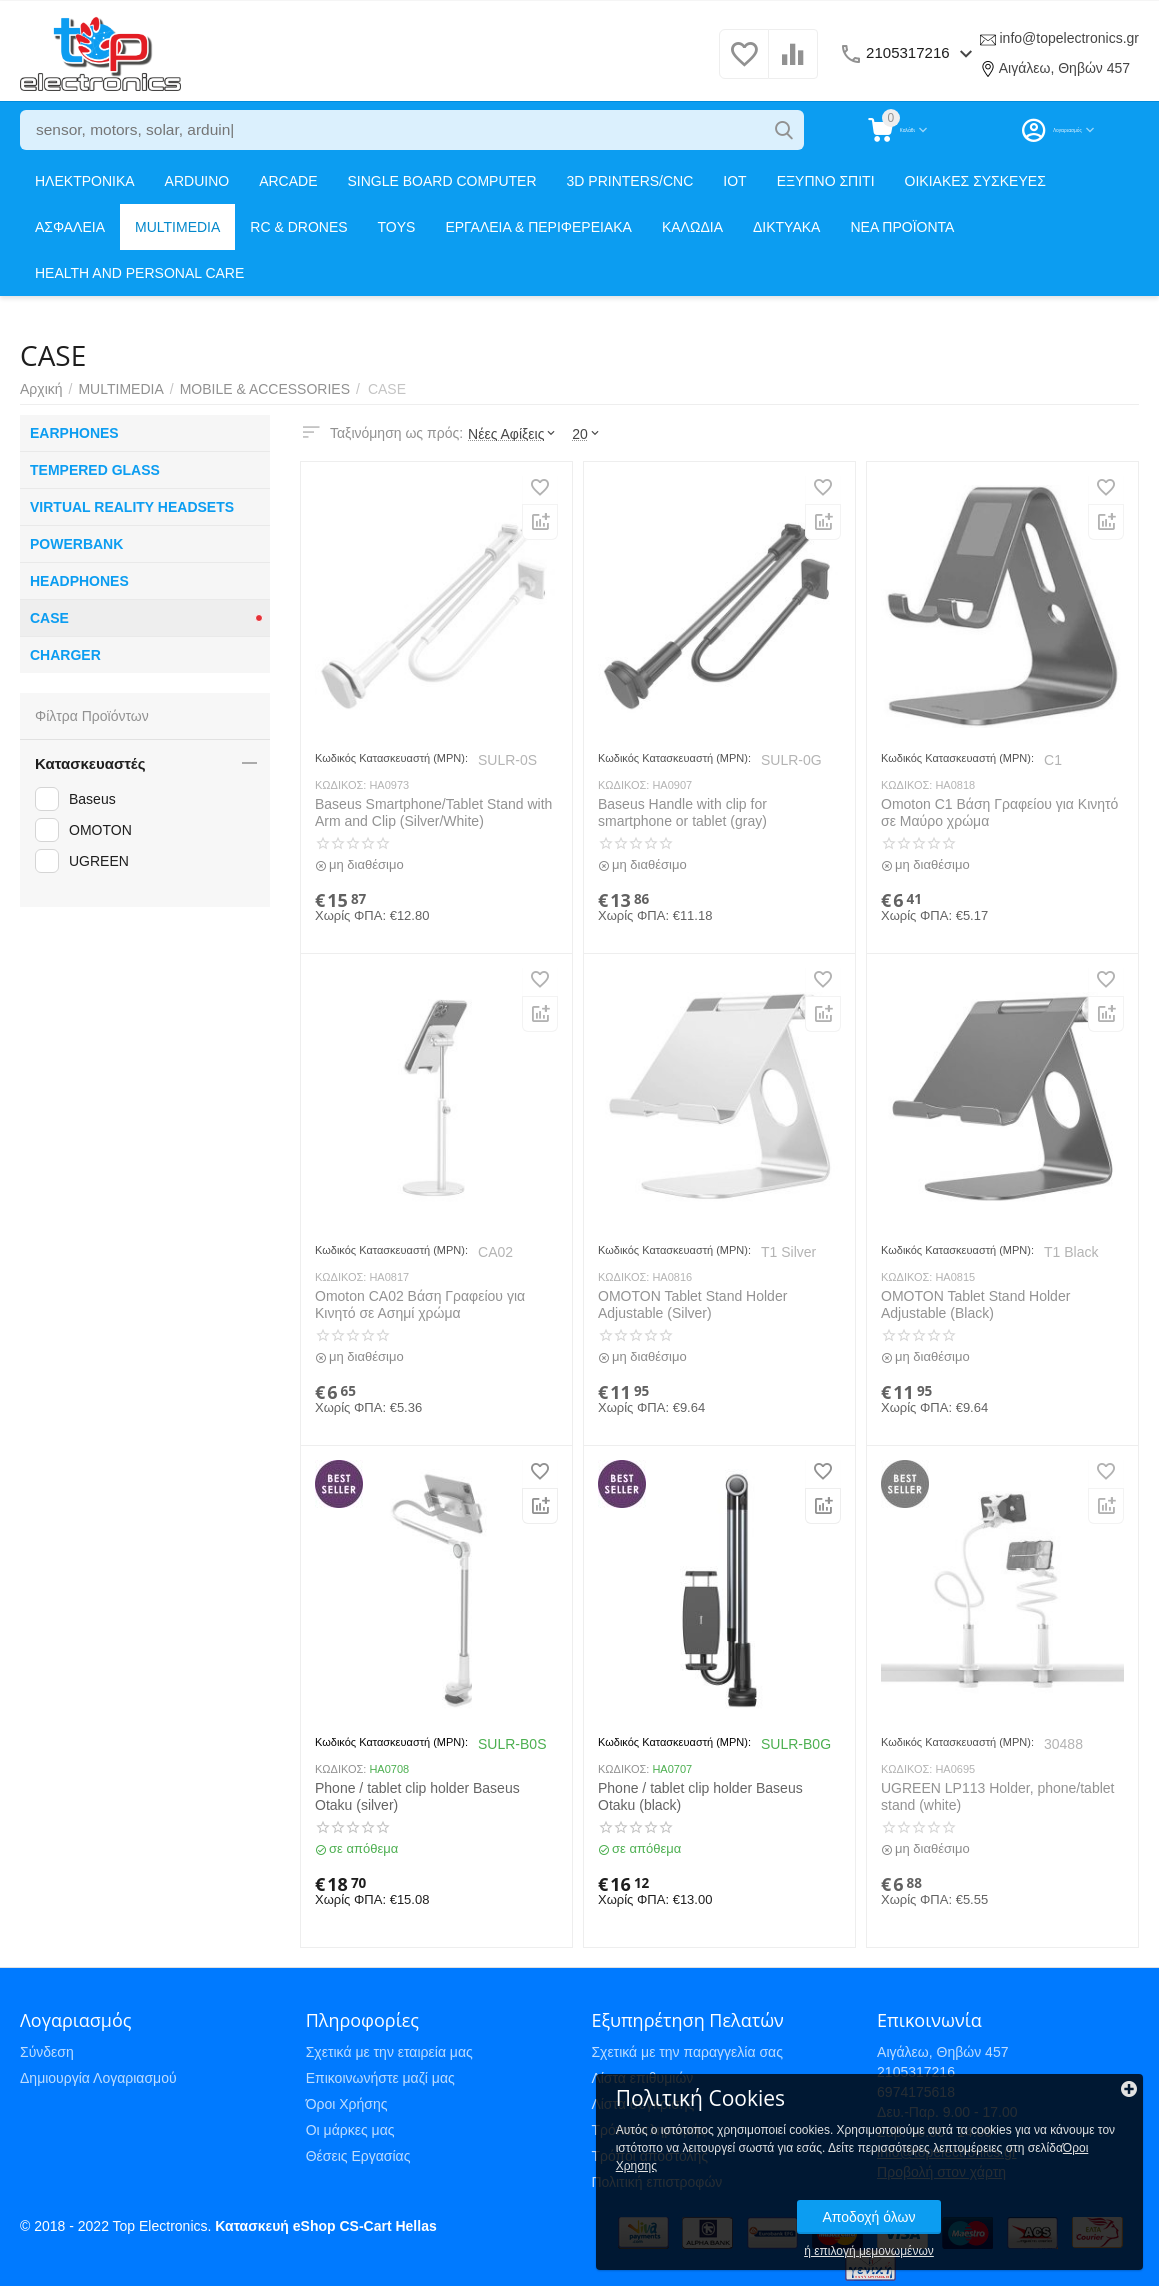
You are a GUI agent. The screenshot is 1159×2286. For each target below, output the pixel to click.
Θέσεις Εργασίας (358, 2156)
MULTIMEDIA (177, 227)
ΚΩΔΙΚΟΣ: (340, 785)
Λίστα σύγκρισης (642, 2104)
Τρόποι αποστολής (649, 2156)
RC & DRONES (298, 227)
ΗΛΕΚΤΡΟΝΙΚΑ (85, 181)
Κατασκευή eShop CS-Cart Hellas (325, 2226)
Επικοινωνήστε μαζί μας (380, 2078)
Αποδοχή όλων (1003, 2200)
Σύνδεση (47, 2052)
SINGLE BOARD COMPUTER (442, 181)
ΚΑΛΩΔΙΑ (692, 227)
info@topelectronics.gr (1069, 38)
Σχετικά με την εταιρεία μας (389, 2052)
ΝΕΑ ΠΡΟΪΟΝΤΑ (902, 227)
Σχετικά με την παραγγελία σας (687, 2052)
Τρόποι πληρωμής (648, 2130)
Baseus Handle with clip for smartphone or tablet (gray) (682, 812)
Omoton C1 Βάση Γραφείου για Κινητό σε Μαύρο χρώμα (999, 812)
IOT (734, 181)
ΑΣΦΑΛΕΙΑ (70, 227)
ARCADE (288, 181)
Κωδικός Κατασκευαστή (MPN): (391, 758)
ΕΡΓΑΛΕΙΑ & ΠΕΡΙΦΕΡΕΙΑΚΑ (538, 227)
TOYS (397, 227)
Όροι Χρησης (969, 2149)
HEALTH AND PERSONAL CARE (139, 273)
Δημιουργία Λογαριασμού (98, 2078)
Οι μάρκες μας (350, 2130)
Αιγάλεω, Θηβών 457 (1064, 68)
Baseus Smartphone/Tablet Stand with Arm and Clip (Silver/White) (433, 812)
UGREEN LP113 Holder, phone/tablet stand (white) (997, 1796)
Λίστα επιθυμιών (642, 2078)
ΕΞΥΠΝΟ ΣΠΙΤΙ (826, 181)
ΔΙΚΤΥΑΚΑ (786, 227)
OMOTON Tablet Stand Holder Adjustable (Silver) (692, 1304)
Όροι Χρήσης (347, 2104)
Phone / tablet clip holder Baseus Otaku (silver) (417, 1796)
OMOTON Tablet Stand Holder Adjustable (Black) (975, 1304)
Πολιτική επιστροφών (656, 2182)
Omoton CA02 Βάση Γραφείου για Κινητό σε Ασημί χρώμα (420, 1304)
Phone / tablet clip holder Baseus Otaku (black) (700, 1796)
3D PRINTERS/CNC (630, 181)
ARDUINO (197, 181)
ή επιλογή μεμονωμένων (1004, 2234)
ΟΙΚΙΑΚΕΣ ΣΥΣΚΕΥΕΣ (975, 181)
